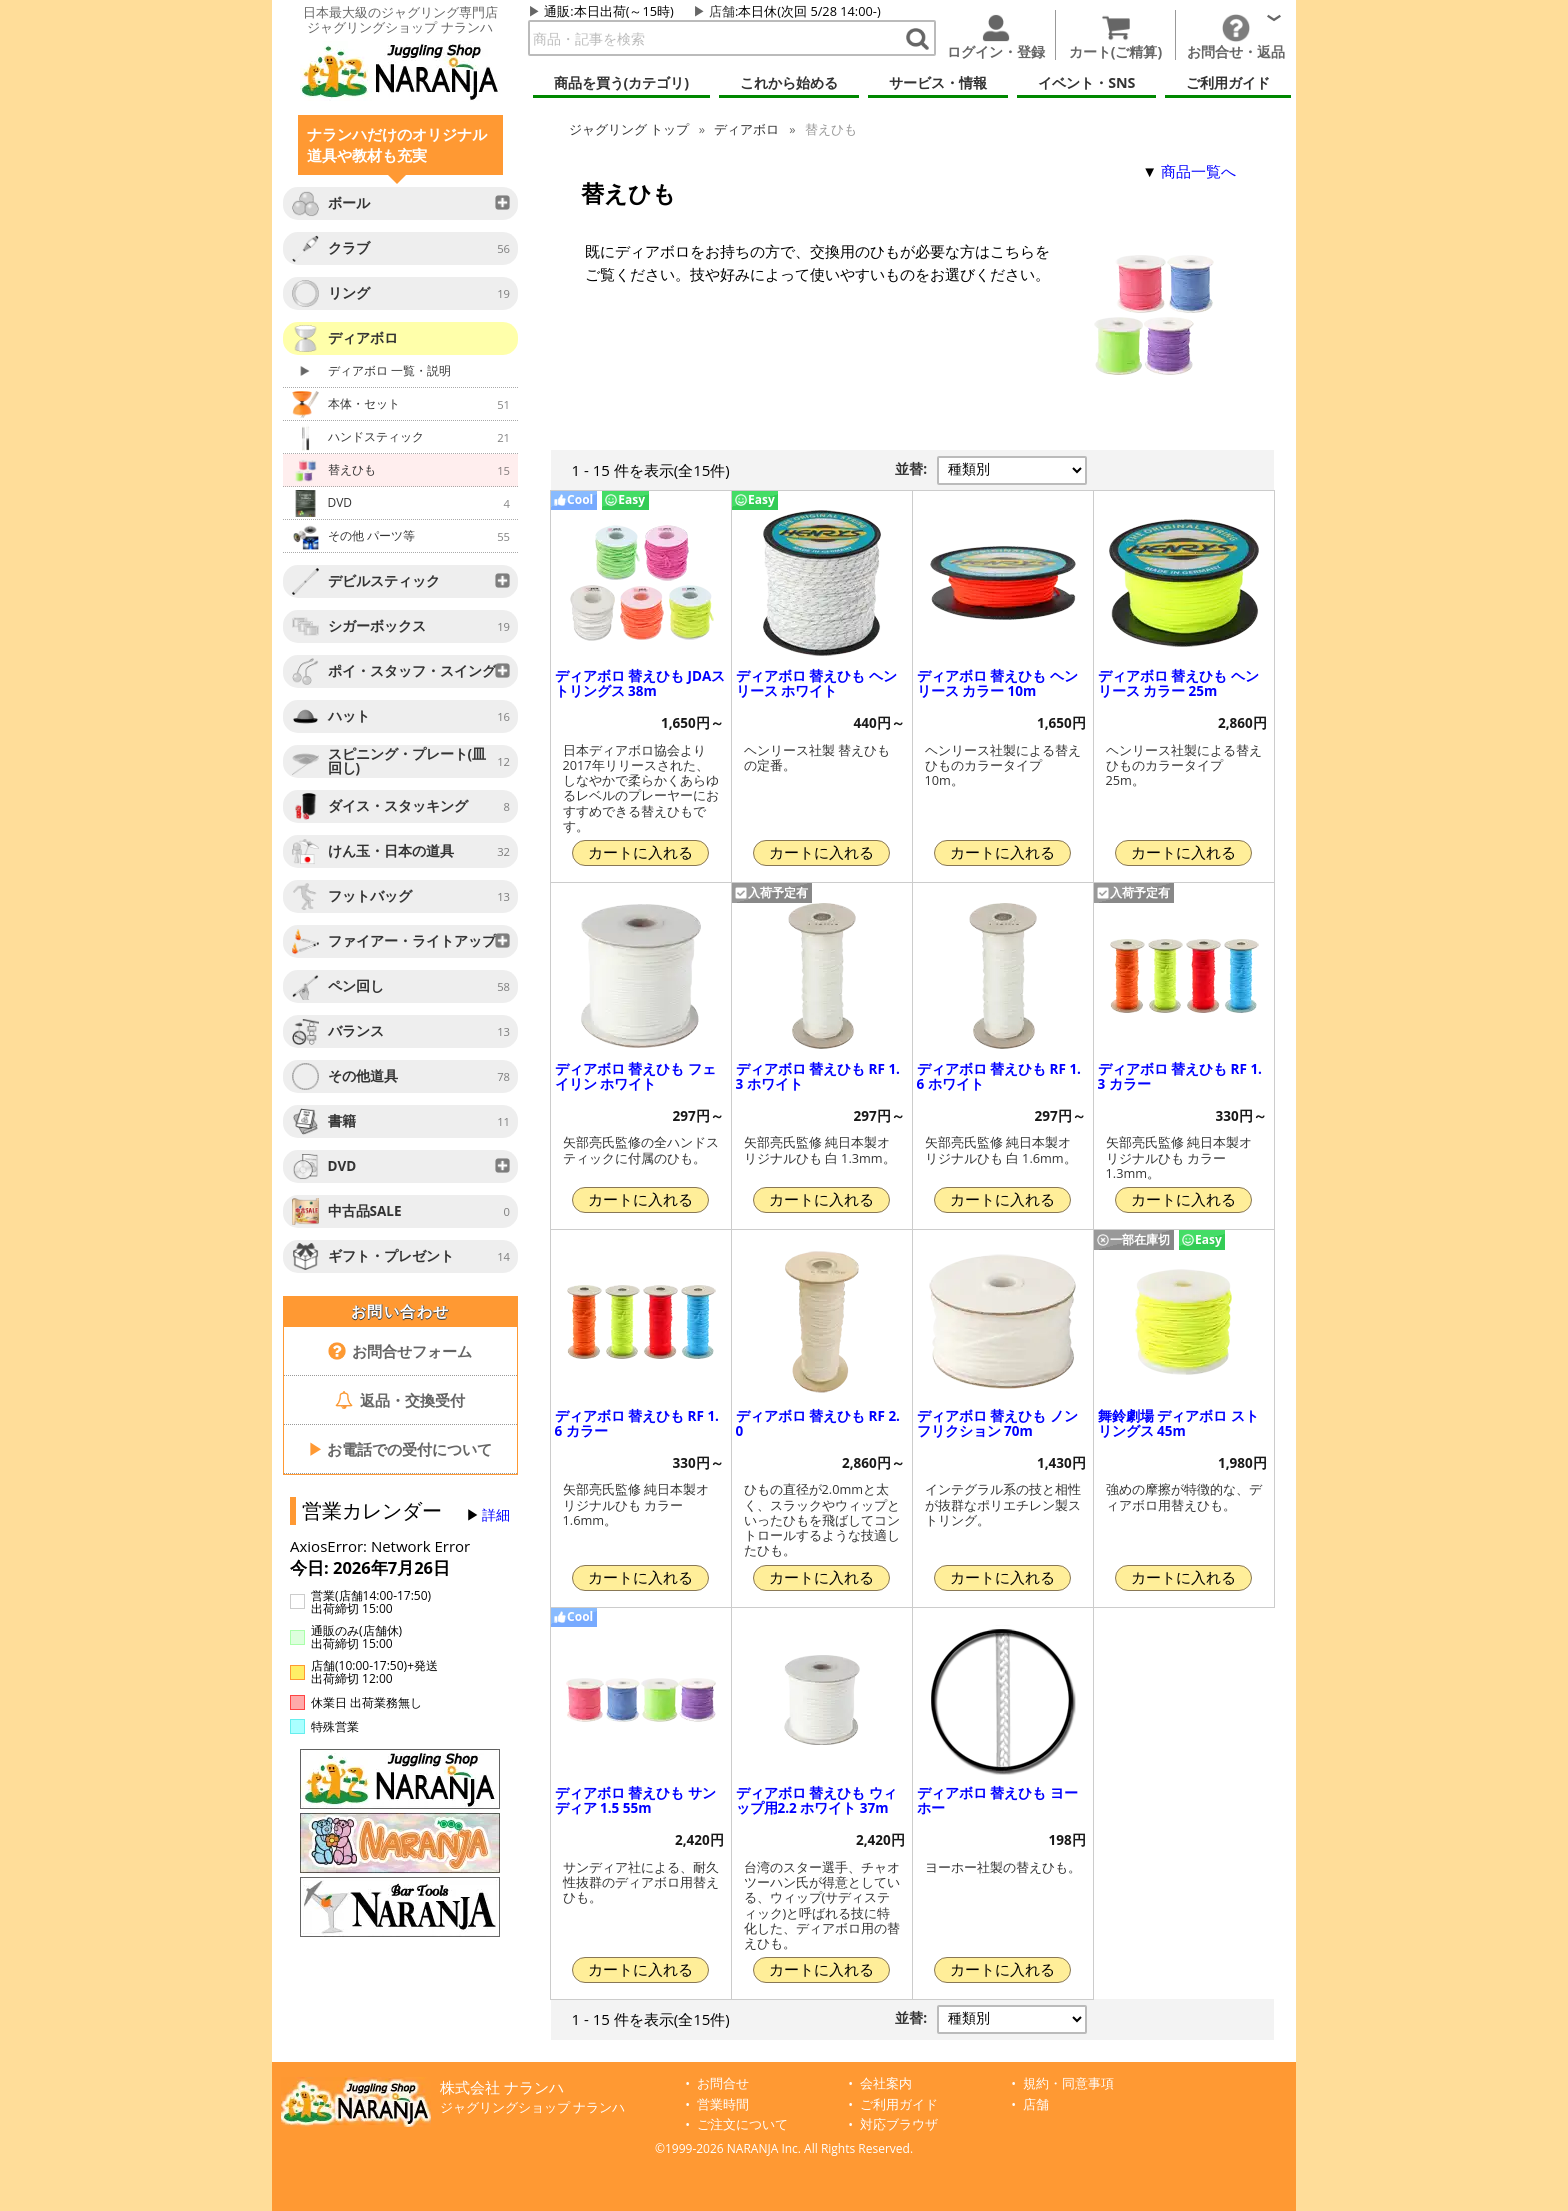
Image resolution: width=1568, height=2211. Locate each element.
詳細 (496, 1515)
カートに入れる (640, 852)
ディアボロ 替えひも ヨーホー (997, 1800)
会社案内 (886, 2083)
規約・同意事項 (1068, 2083)
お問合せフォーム (400, 1351)
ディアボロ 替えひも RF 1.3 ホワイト (818, 1076)
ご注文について (742, 2124)
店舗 (722, 11)
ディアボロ (746, 129)
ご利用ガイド (899, 2104)
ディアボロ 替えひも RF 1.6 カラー (637, 1423)
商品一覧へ (1198, 171)
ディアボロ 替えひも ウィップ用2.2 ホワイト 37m (816, 1800)
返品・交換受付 (400, 1400)
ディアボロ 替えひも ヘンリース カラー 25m (1178, 683)
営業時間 (723, 2104)
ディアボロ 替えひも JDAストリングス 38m (640, 683)
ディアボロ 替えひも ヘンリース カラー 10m (997, 683)
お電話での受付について (400, 1449)
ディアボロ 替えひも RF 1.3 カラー (1180, 1076)
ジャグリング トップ (629, 129)
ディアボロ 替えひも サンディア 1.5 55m (635, 1800)
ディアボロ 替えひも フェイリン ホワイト (635, 1076)
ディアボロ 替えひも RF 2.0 (818, 1423)
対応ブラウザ (899, 2124)
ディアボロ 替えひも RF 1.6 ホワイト (999, 1076)
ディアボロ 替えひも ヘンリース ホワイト (816, 683)
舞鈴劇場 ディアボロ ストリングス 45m (1178, 1423)
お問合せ (723, 2083)
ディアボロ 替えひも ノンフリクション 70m (997, 1423)
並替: (911, 469)
